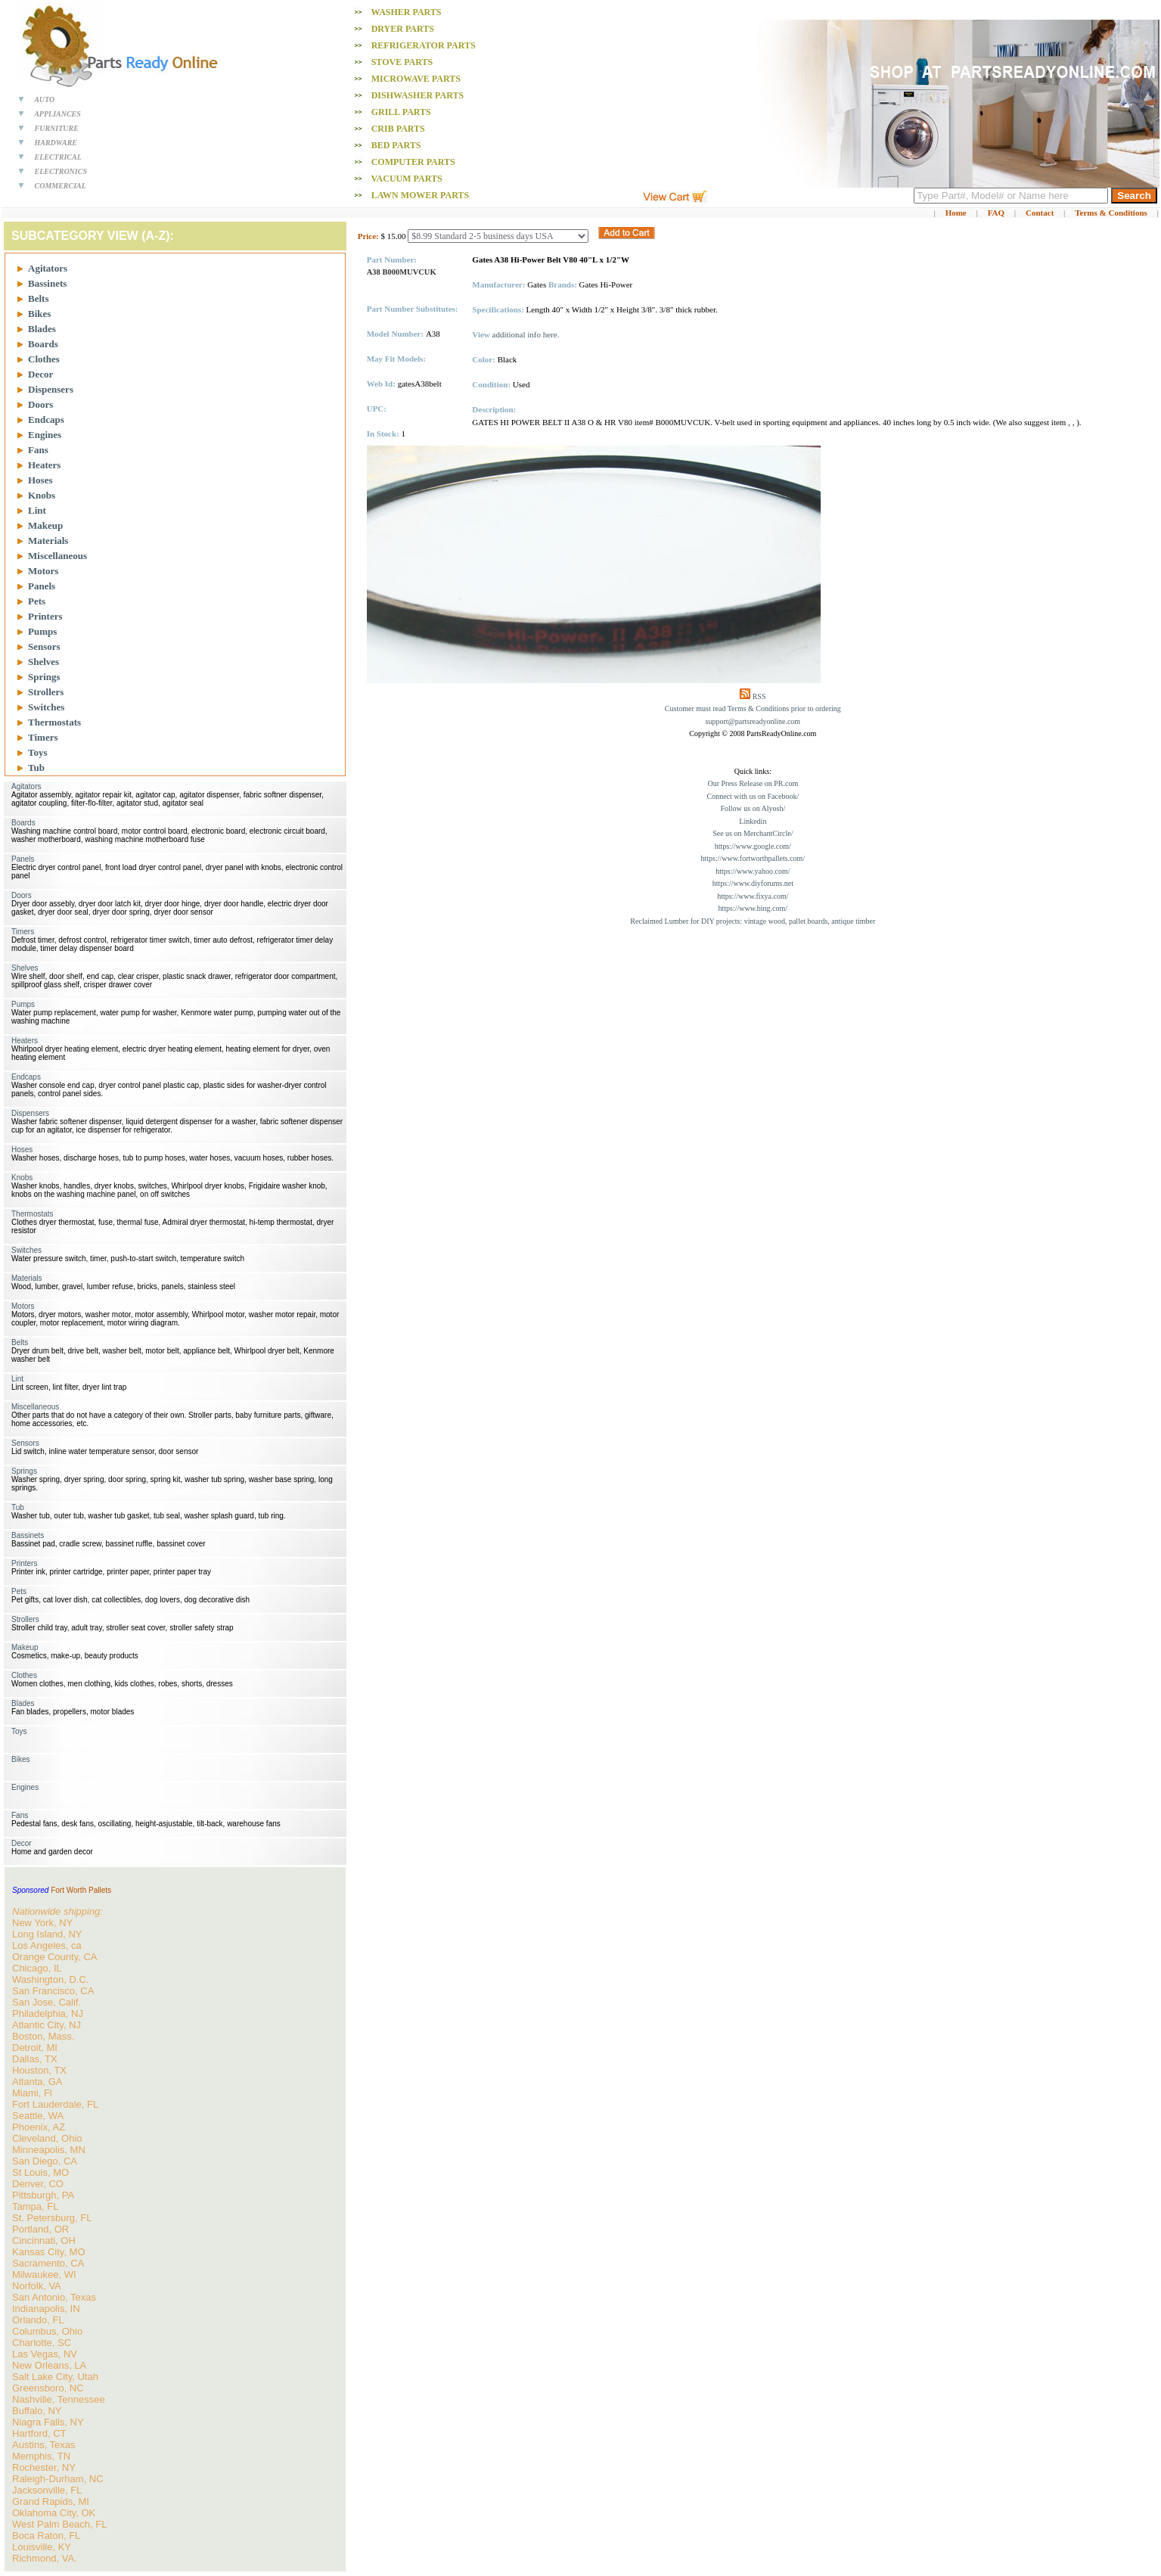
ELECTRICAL (58, 157)
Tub (36, 767)
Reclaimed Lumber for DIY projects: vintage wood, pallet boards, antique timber (752, 921)
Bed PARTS (396, 145)
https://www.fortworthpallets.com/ (753, 858)
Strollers (46, 692)
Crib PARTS (398, 128)
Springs (44, 676)
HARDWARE (56, 142)
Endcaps (46, 419)
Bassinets (47, 283)
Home (956, 212)
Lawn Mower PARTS (420, 195)
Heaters (44, 465)
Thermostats (54, 722)
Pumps (42, 631)
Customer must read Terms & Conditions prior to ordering (753, 708)
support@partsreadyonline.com (753, 721)
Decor (40, 374)
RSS (759, 696)
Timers (42, 737)
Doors (40, 404)
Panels (41, 586)
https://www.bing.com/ (753, 908)
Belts (38, 298)
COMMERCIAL (60, 186)
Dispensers (50, 389)
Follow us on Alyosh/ (752, 808)
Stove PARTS (402, 62)
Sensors (44, 646)
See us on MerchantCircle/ (752, 833)
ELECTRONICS (61, 171)
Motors (43, 570)
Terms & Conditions (1111, 212)
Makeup (45, 525)
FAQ (996, 212)
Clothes (44, 359)
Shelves (43, 661)
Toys (38, 752)
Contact (1040, 212)
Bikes (39, 313)
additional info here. (526, 334)
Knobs (41, 495)
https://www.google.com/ (753, 846)
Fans (38, 449)
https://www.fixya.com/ (752, 896)
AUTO (44, 99)
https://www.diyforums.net (752, 883)
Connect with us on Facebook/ (753, 796)
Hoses (40, 480)
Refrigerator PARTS (423, 45)
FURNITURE (57, 128)
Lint (37, 510)
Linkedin (752, 821)
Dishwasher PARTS (417, 95)
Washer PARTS (406, 12)
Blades (42, 328)
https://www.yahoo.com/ (753, 871)
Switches (46, 707)
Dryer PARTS (402, 28)
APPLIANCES (57, 114)
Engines (44, 434)
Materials (48, 540)
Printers (45, 616)
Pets (36, 601)
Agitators (47, 268)
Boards (43, 344)
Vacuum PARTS (406, 178)
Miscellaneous (57, 555)
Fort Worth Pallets (81, 1890)
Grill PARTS (401, 112)
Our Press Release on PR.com (752, 783)
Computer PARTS (413, 162)
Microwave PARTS (416, 78)
